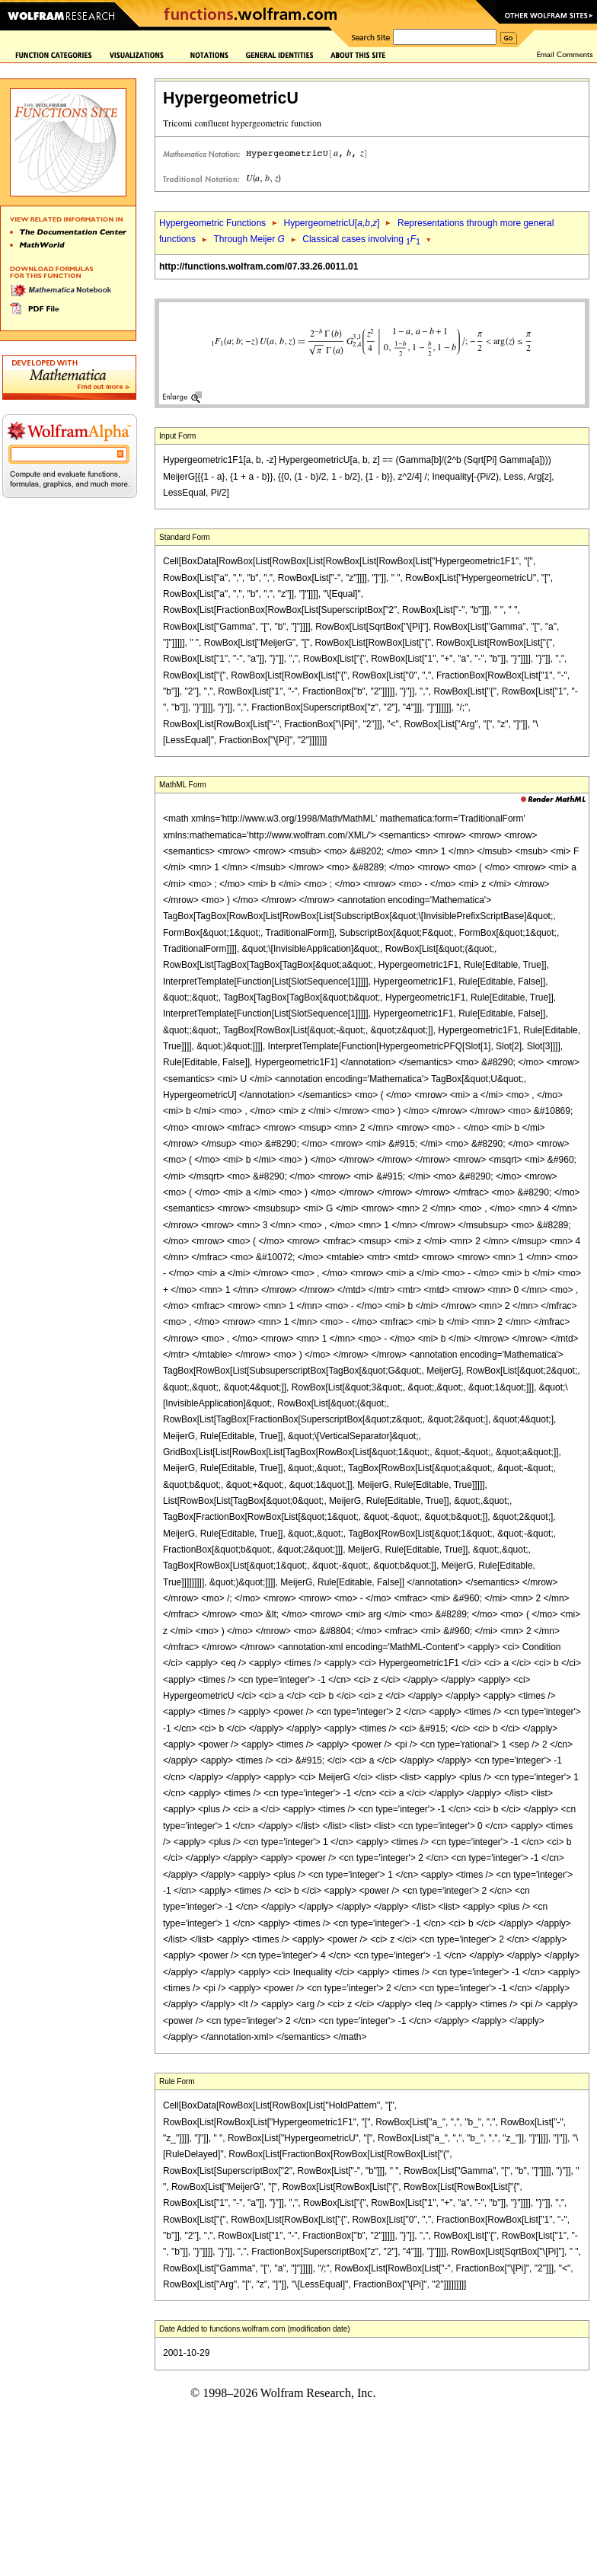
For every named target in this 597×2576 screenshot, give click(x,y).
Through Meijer (248, 239)
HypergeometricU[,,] (331, 223)
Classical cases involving (361, 239)
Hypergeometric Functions (212, 223)
